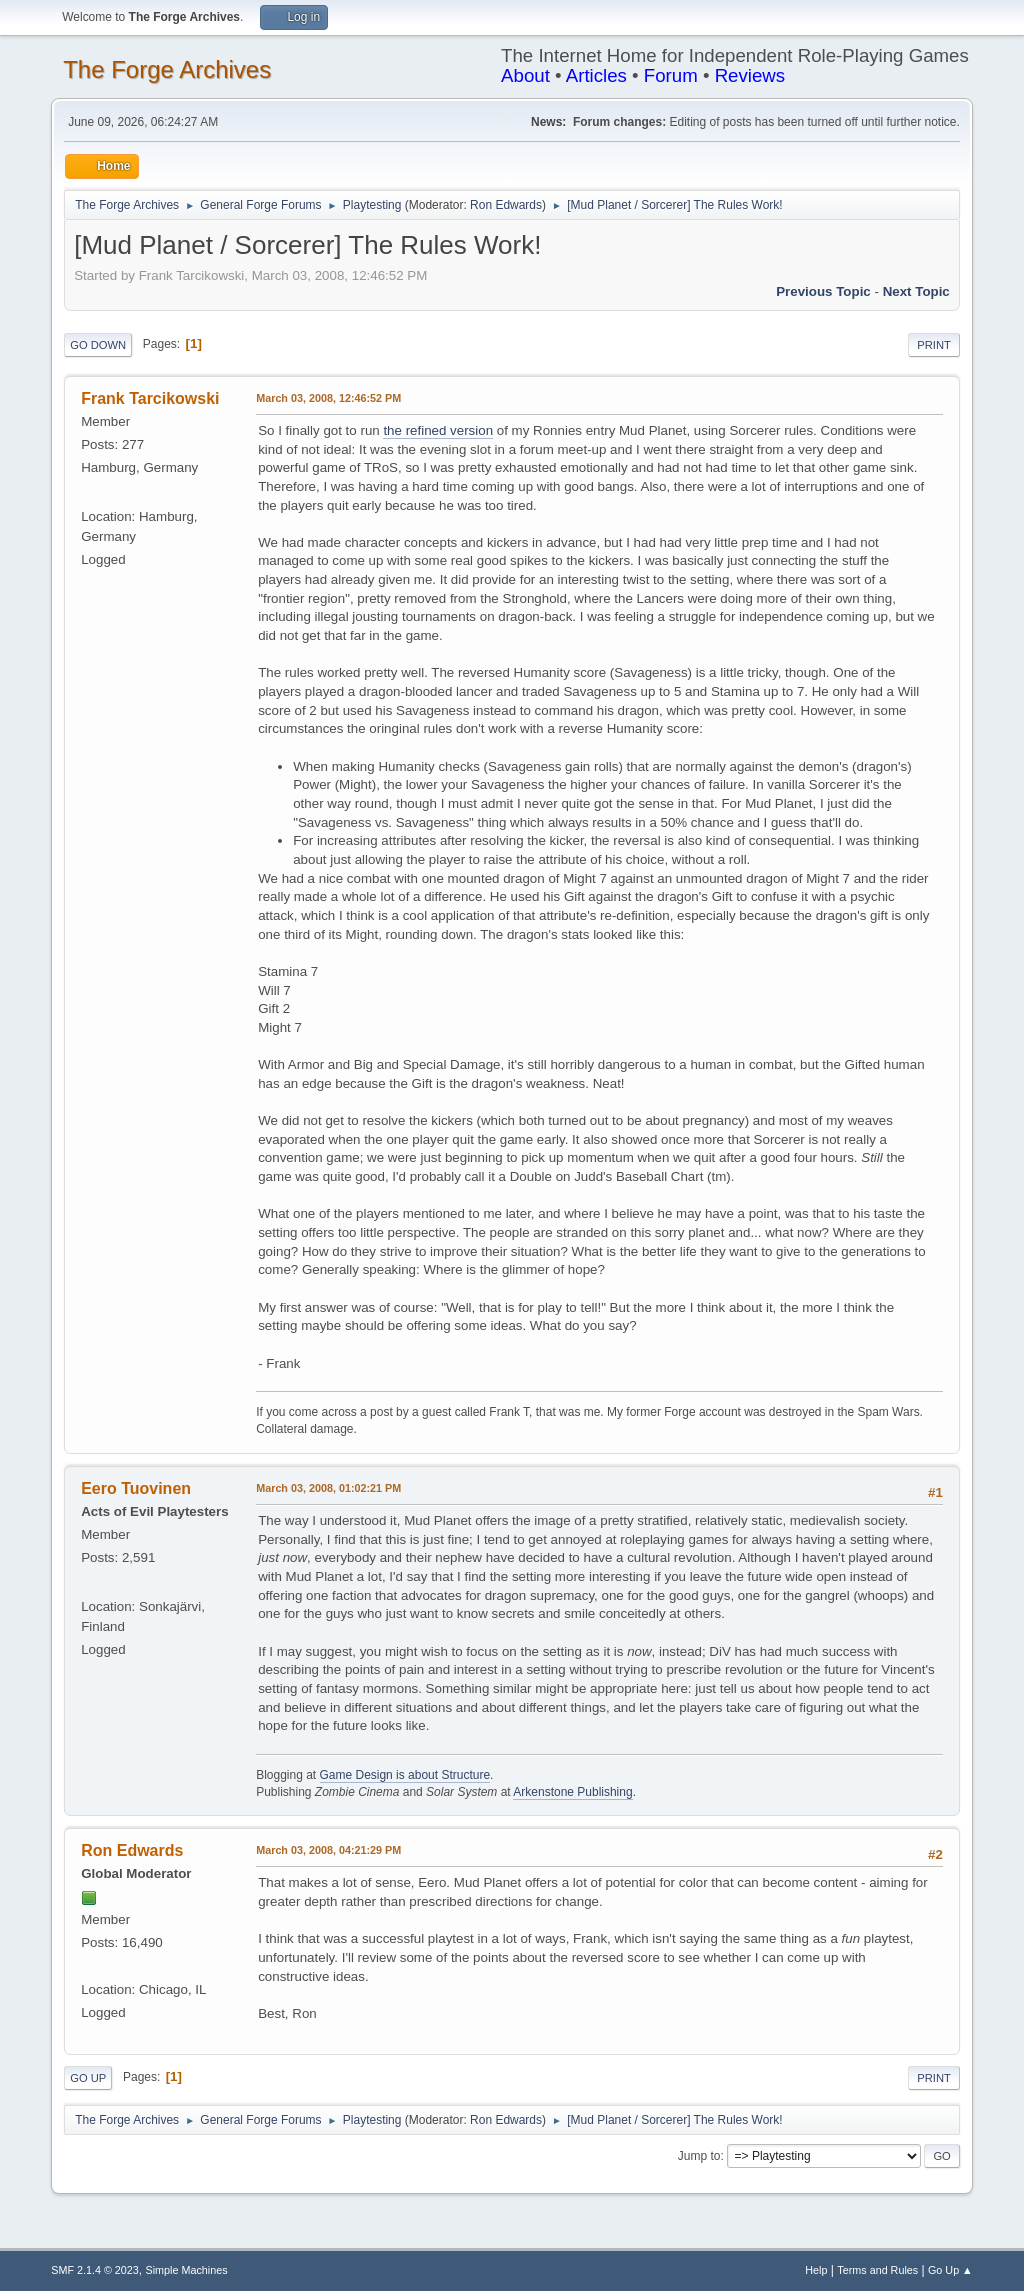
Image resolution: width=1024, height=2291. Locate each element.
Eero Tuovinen (136, 1488)
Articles (596, 75)
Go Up (88, 2078)
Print (934, 345)
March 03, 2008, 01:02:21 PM (328, 1488)
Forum (671, 75)
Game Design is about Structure (405, 1775)
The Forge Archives (167, 69)
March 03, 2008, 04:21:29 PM (328, 1850)
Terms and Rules (877, 2270)
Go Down (98, 345)
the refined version (438, 430)
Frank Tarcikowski (150, 398)
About (525, 75)
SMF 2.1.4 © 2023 (95, 2270)
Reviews (750, 75)
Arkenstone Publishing (572, 1792)
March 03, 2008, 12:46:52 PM (328, 398)
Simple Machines (187, 2270)
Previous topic (823, 291)
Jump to (699, 2156)
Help (816, 2270)
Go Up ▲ (950, 2270)
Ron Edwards (506, 205)
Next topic (916, 291)
